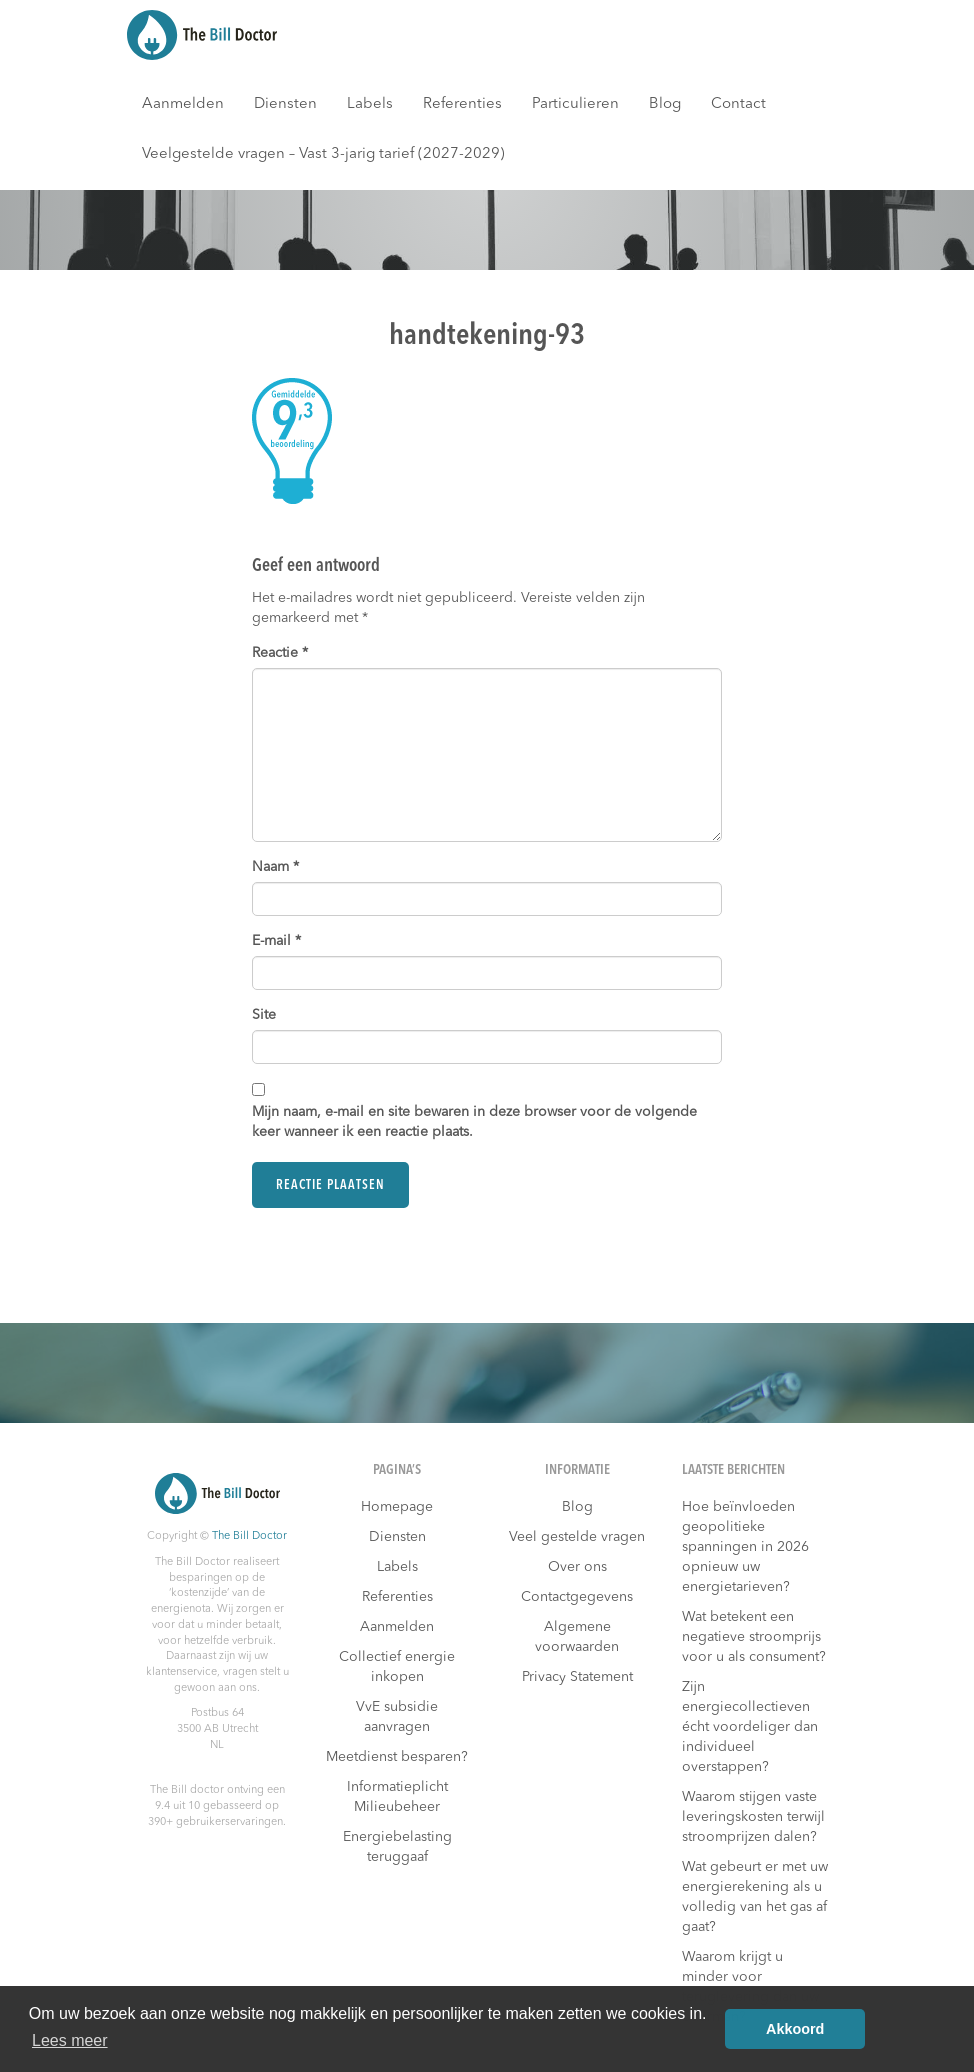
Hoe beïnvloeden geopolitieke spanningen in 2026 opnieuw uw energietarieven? (745, 1547)
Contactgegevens (577, 1597)
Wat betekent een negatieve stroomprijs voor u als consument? (754, 1637)
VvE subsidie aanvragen (397, 1717)
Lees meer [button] (70, 2040)
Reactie (280, 653)
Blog (665, 104)
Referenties (462, 104)
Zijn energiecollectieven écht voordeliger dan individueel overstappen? (750, 1727)
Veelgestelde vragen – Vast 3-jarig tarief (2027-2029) (323, 154)
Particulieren (575, 104)
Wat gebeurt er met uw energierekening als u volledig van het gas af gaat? (755, 1897)
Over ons (577, 1567)
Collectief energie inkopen (397, 1667)
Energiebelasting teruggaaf (397, 1847)
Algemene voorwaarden (577, 1637)
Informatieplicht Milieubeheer (397, 1797)
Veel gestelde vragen (577, 1537)
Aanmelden (183, 104)
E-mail (276, 941)
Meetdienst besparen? (397, 1757)
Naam (275, 867)
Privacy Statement (577, 1677)
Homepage (397, 1507)
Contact (738, 104)
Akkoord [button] (795, 2029)
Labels (370, 104)
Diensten (285, 104)
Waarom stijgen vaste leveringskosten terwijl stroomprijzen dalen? (753, 1817)
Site (264, 1015)
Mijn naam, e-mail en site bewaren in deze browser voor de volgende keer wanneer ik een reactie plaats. (474, 1122)
